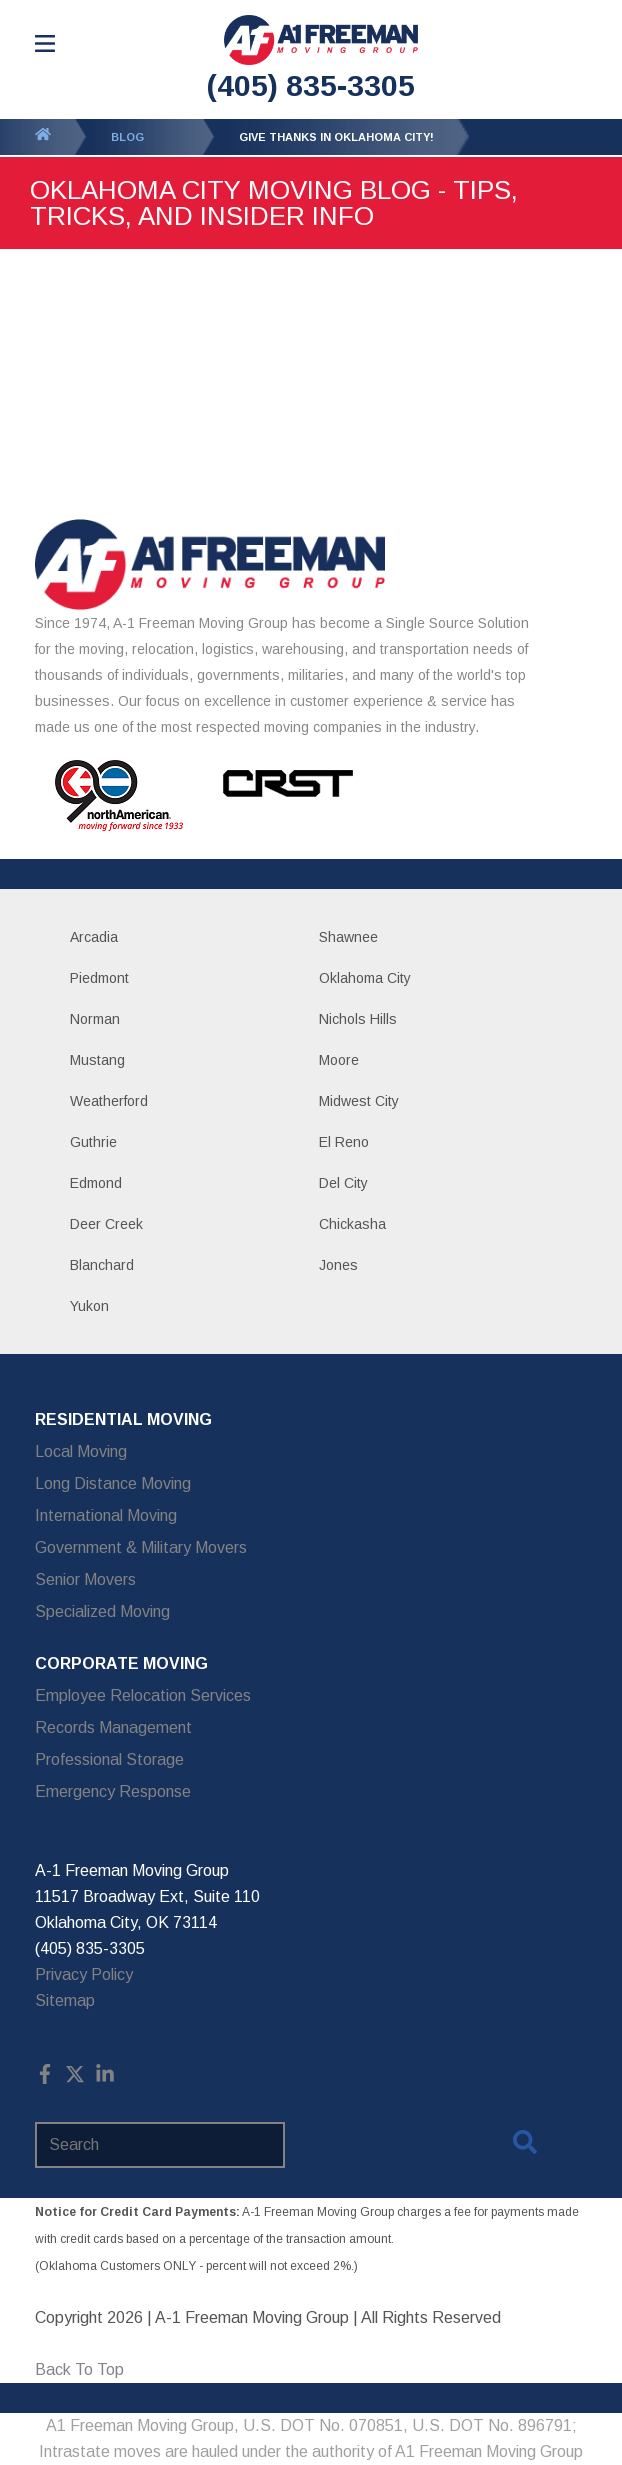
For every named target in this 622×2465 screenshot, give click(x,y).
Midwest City (359, 1101)
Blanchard (102, 1265)
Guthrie (93, 1142)
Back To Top (79, 2369)
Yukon (89, 1306)
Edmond (96, 1183)
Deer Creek (106, 1224)
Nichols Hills (358, 1019)
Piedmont (99, 978)
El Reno (344, 1142)
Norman (95, 1019)
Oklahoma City (365, 978)
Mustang (97, 1060)
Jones (338, 1265)
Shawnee (348, 937)
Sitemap (65, 2000)
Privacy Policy (84, 1974)
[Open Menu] (45, 43)
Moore (339, 1060)
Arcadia (94, 937)
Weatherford (109, 1101)
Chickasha (352, 1224)
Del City (343, 1183)
